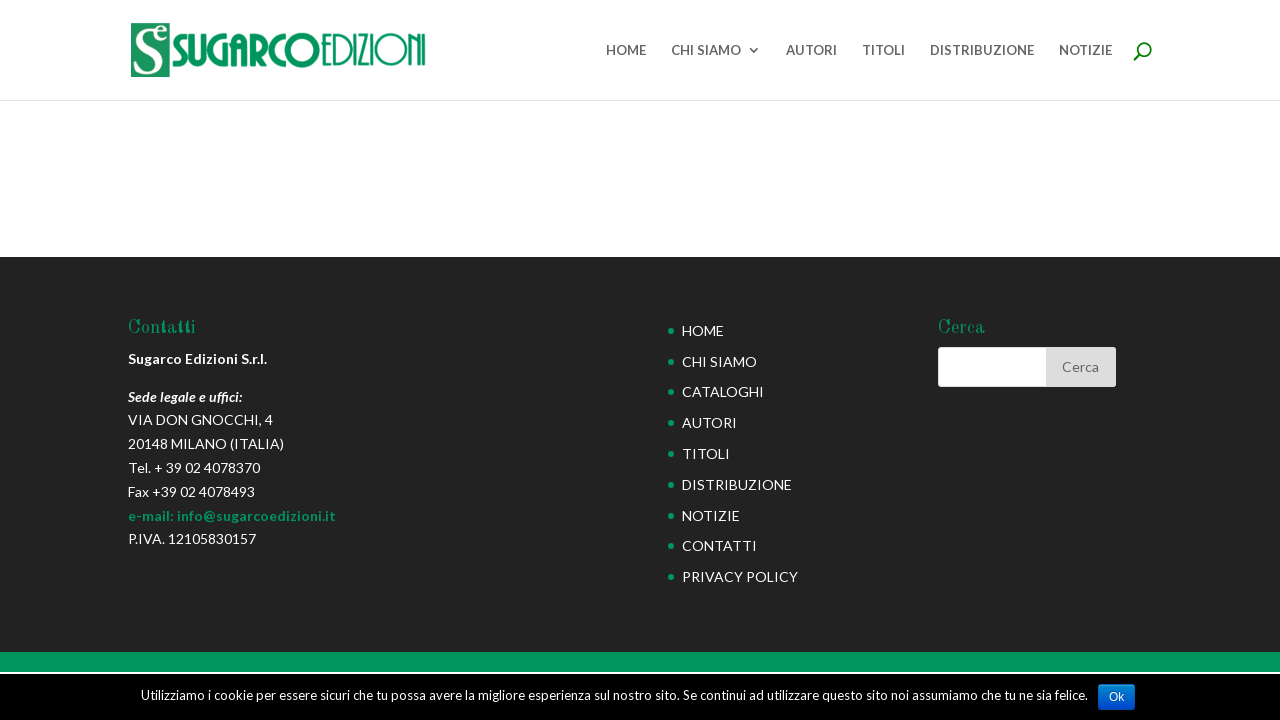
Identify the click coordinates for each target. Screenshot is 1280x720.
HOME (626, 50)
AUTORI (811, 50)
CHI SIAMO (706, 50)
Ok (1116, 697)
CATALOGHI (723, 391)
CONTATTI (719, 545)
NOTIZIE (1085, 50)
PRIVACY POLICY (740, 576)
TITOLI (883, 50)
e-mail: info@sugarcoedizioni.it (232, 515)
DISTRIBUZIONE (982, 50)
